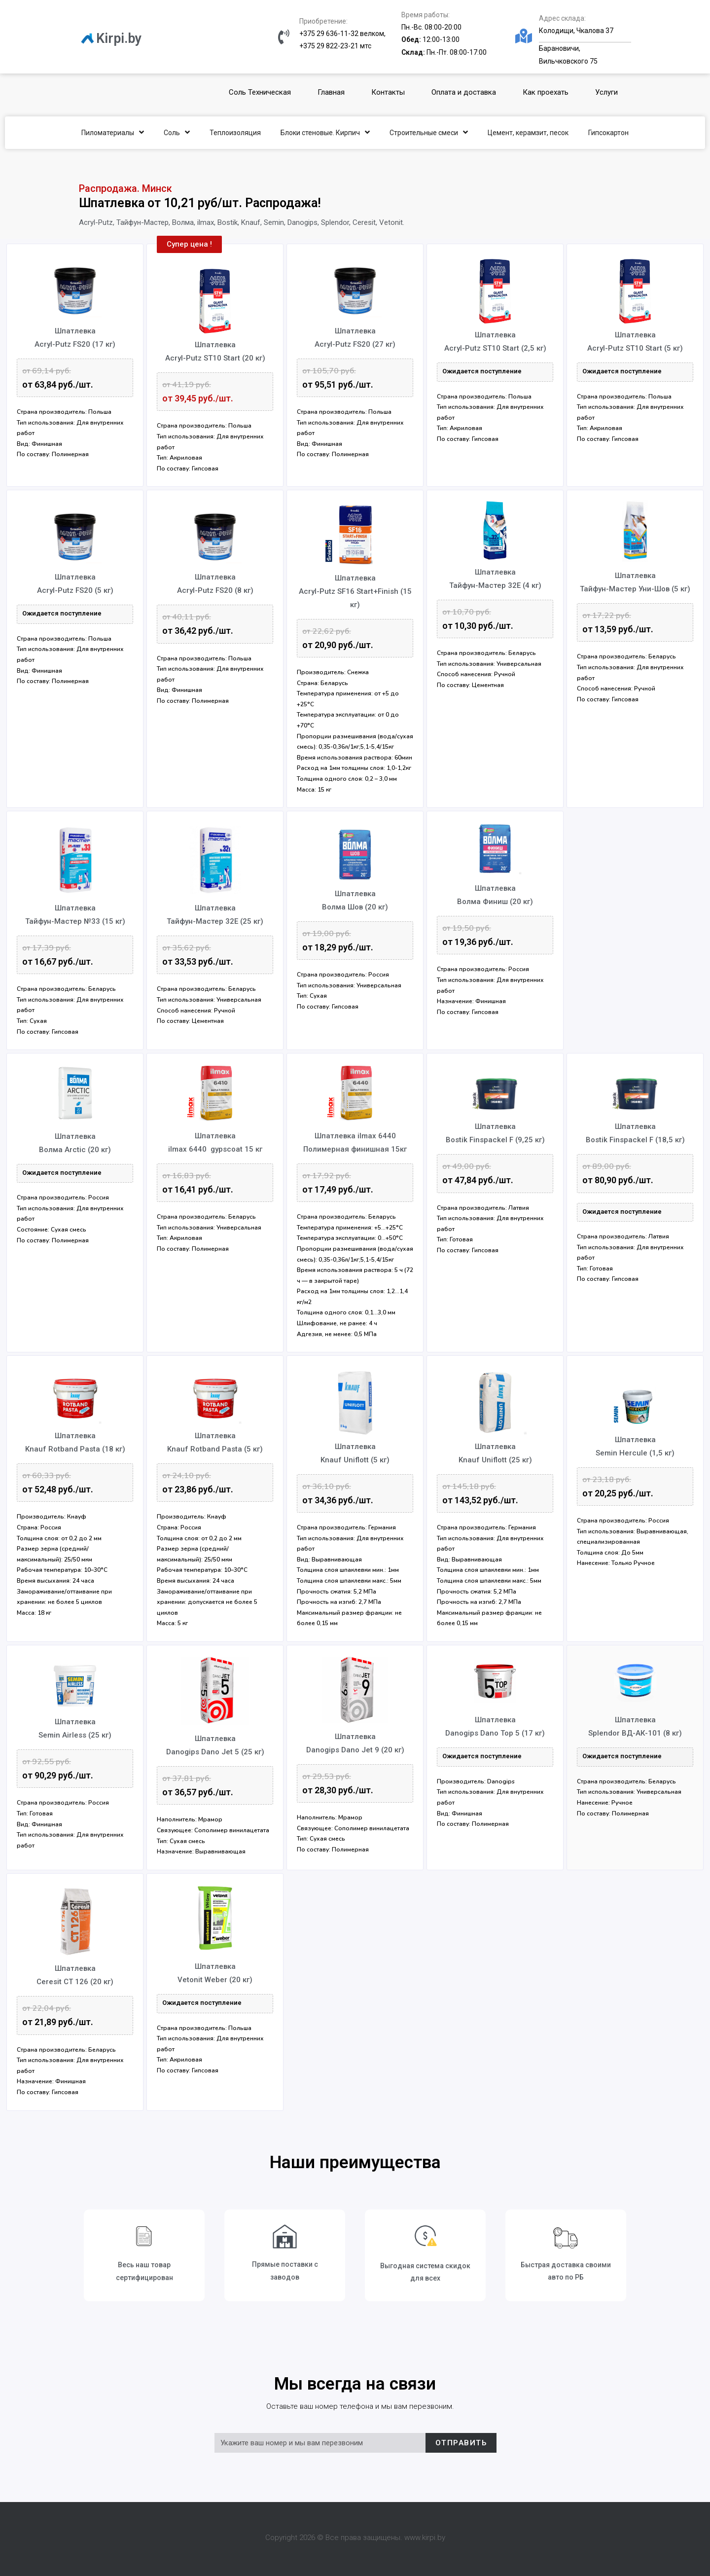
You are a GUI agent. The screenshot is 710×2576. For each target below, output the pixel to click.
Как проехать (545, 92)
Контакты (388, 92)
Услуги (606, 92)
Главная (331, 92)
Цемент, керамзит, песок (528, 133)
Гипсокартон (608, 133)
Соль (177, 132)
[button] (189, 244)
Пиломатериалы (112, 132)
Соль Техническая (260, 92)
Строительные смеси (429, 132)
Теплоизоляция (235, 133)
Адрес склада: (562, 18)
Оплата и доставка (463, 92)
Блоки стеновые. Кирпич (325, 132)
